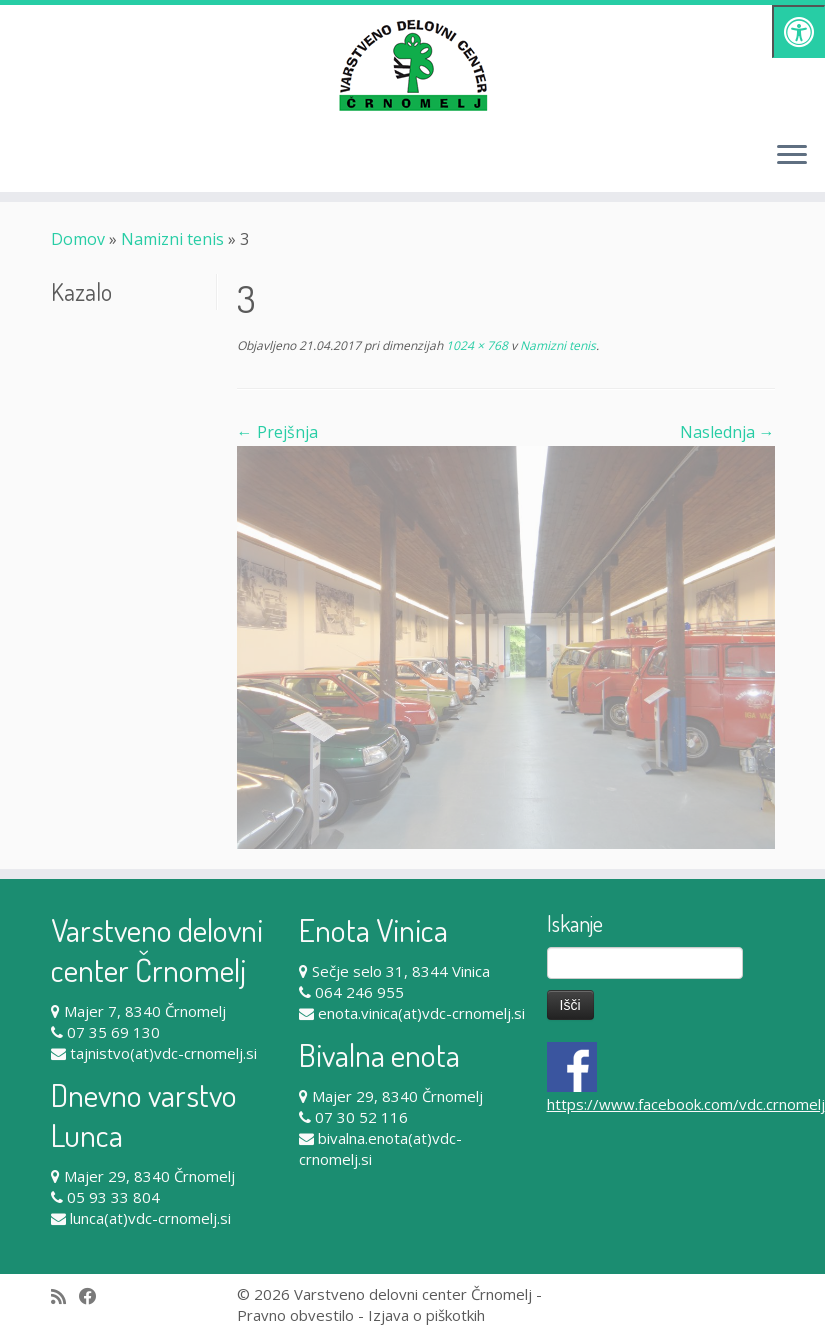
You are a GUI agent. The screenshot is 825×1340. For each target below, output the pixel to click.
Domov (78, 239)
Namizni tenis (172, 239)
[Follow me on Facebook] (94, 1296)
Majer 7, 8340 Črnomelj (145, 1011)
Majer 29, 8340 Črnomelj (149, 1176)
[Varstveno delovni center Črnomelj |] (412, 65)
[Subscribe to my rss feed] (65, 1296)
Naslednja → (727, 432)
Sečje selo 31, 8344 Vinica (401, 971)
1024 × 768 (475, 345)
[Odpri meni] (792, 156)
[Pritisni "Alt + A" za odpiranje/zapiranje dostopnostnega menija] (798, 31)
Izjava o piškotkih (426, 1315)
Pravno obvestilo (295, 1315)
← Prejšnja (277, 432)
